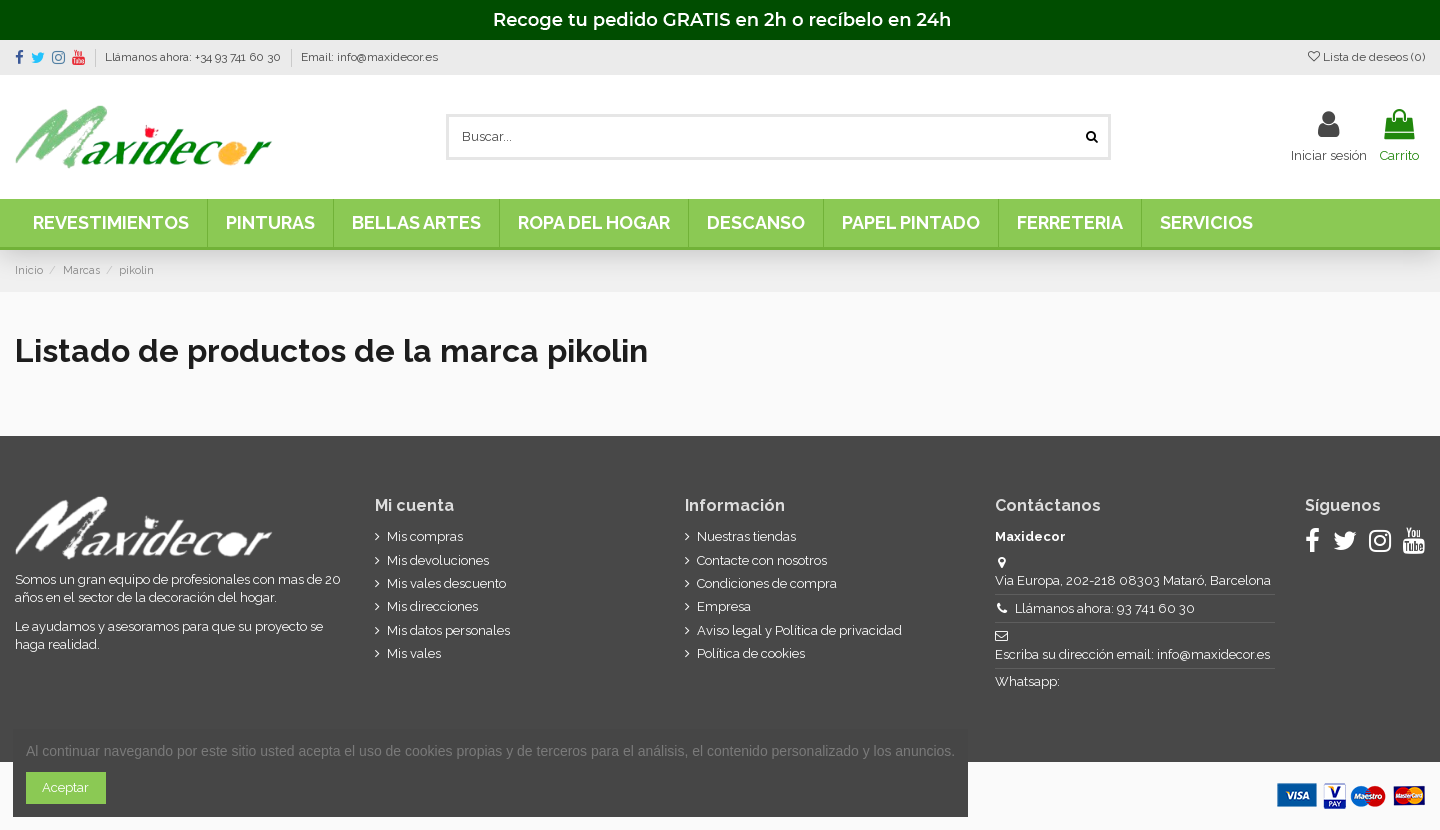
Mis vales (414, 653)
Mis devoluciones (438, 560)
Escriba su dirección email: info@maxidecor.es (1132, 654)
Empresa (724, 606)
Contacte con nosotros (762, 560)
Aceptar (65, 787)
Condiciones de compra (767, 583)
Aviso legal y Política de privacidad (799, 630)
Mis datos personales (448, 630)
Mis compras (425, 536)
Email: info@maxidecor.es (369, 57)
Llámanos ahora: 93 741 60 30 (1105, 608)
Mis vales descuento (446, 583)
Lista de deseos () (1366, 57)
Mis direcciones (432, 606)
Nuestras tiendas (746, 536)
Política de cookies (751, 653)
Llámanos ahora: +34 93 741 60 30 (194, 57)
